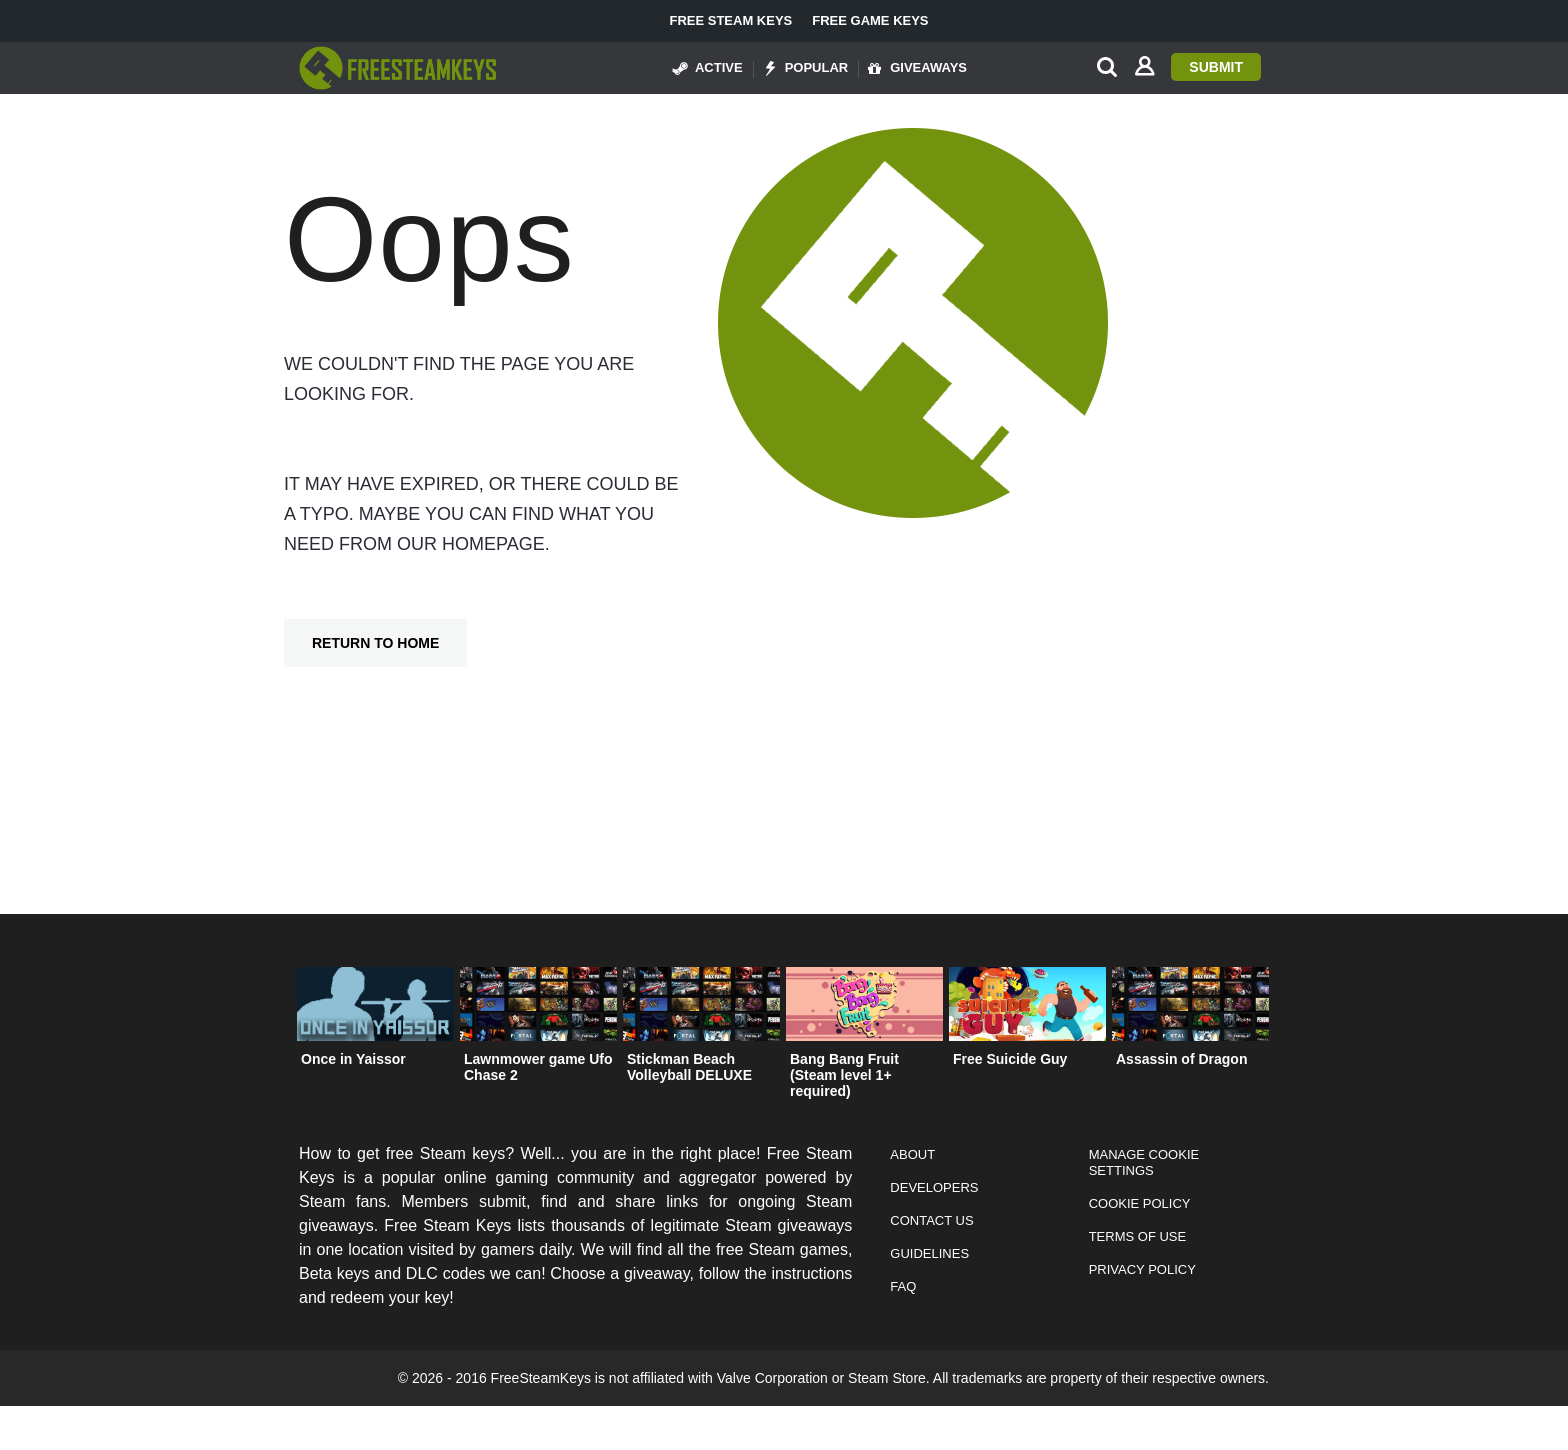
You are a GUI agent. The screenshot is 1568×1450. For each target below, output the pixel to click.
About (912, 1154)
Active (708, 68)
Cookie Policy (1140, 1203)
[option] (375, 1021)
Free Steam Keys (730, 21)
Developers (934, 1187)
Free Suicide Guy (1010, 1059)
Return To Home (375, 643)
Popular (806, 68)
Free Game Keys (870, 21)
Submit (1216, 67)
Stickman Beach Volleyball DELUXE (689, 1067)
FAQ (903, 1286)
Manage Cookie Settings (1144, 1162)
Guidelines (929, 1253)
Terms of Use (1138, 1236)
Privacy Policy (1142, 1269)
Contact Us (931, 1220)
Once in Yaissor (353, 1059)
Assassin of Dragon (1181, 1059)
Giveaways (917, 68)
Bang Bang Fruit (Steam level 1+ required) (844, 1075)
